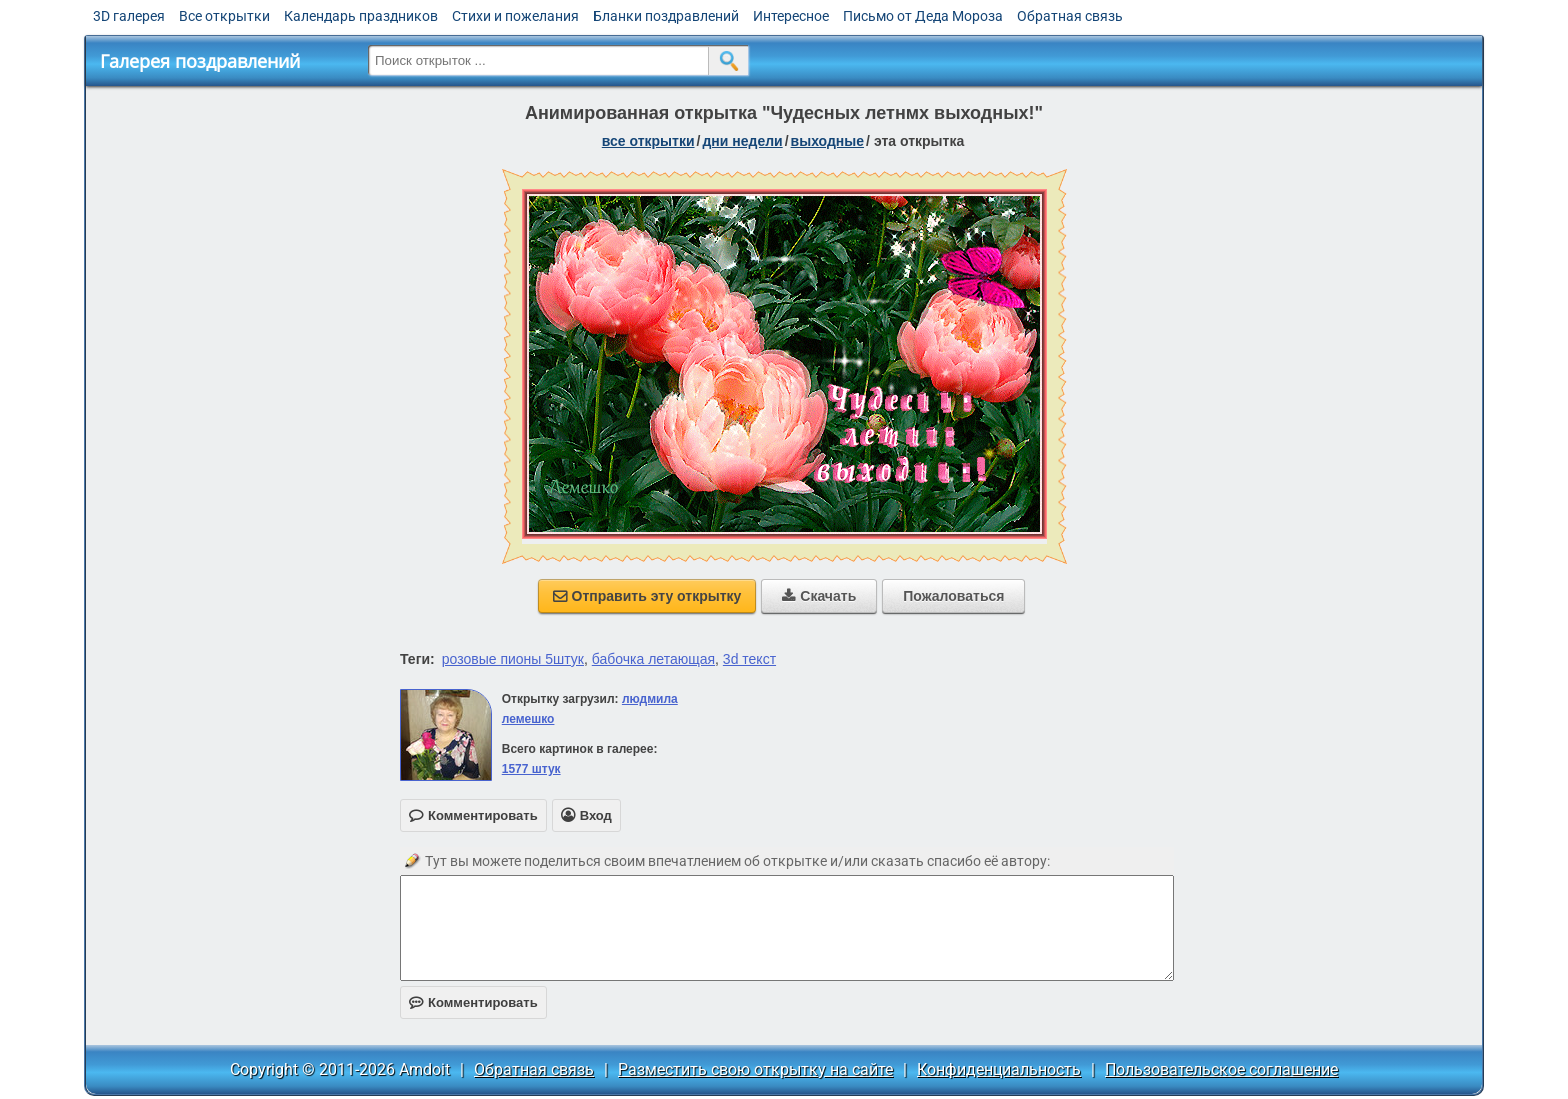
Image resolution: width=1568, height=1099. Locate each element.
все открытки (648, 141)
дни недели (742, 141)
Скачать (819, 596)
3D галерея (129, 16)
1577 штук (531, 769)
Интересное (791, 16)
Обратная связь (1070, 16)
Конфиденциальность (999, 1069)
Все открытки (224, 16)
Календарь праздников (361, 16)
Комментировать (473, 1002)
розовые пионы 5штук (513, 659)
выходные (827, 141)
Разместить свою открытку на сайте (755, 1069)
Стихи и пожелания (515, 16)
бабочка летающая (653, 659)
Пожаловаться (953, 596)
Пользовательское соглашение (1221, 1069)
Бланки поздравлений (666, 16)
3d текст (749, 659)
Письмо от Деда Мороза (923, 16)
